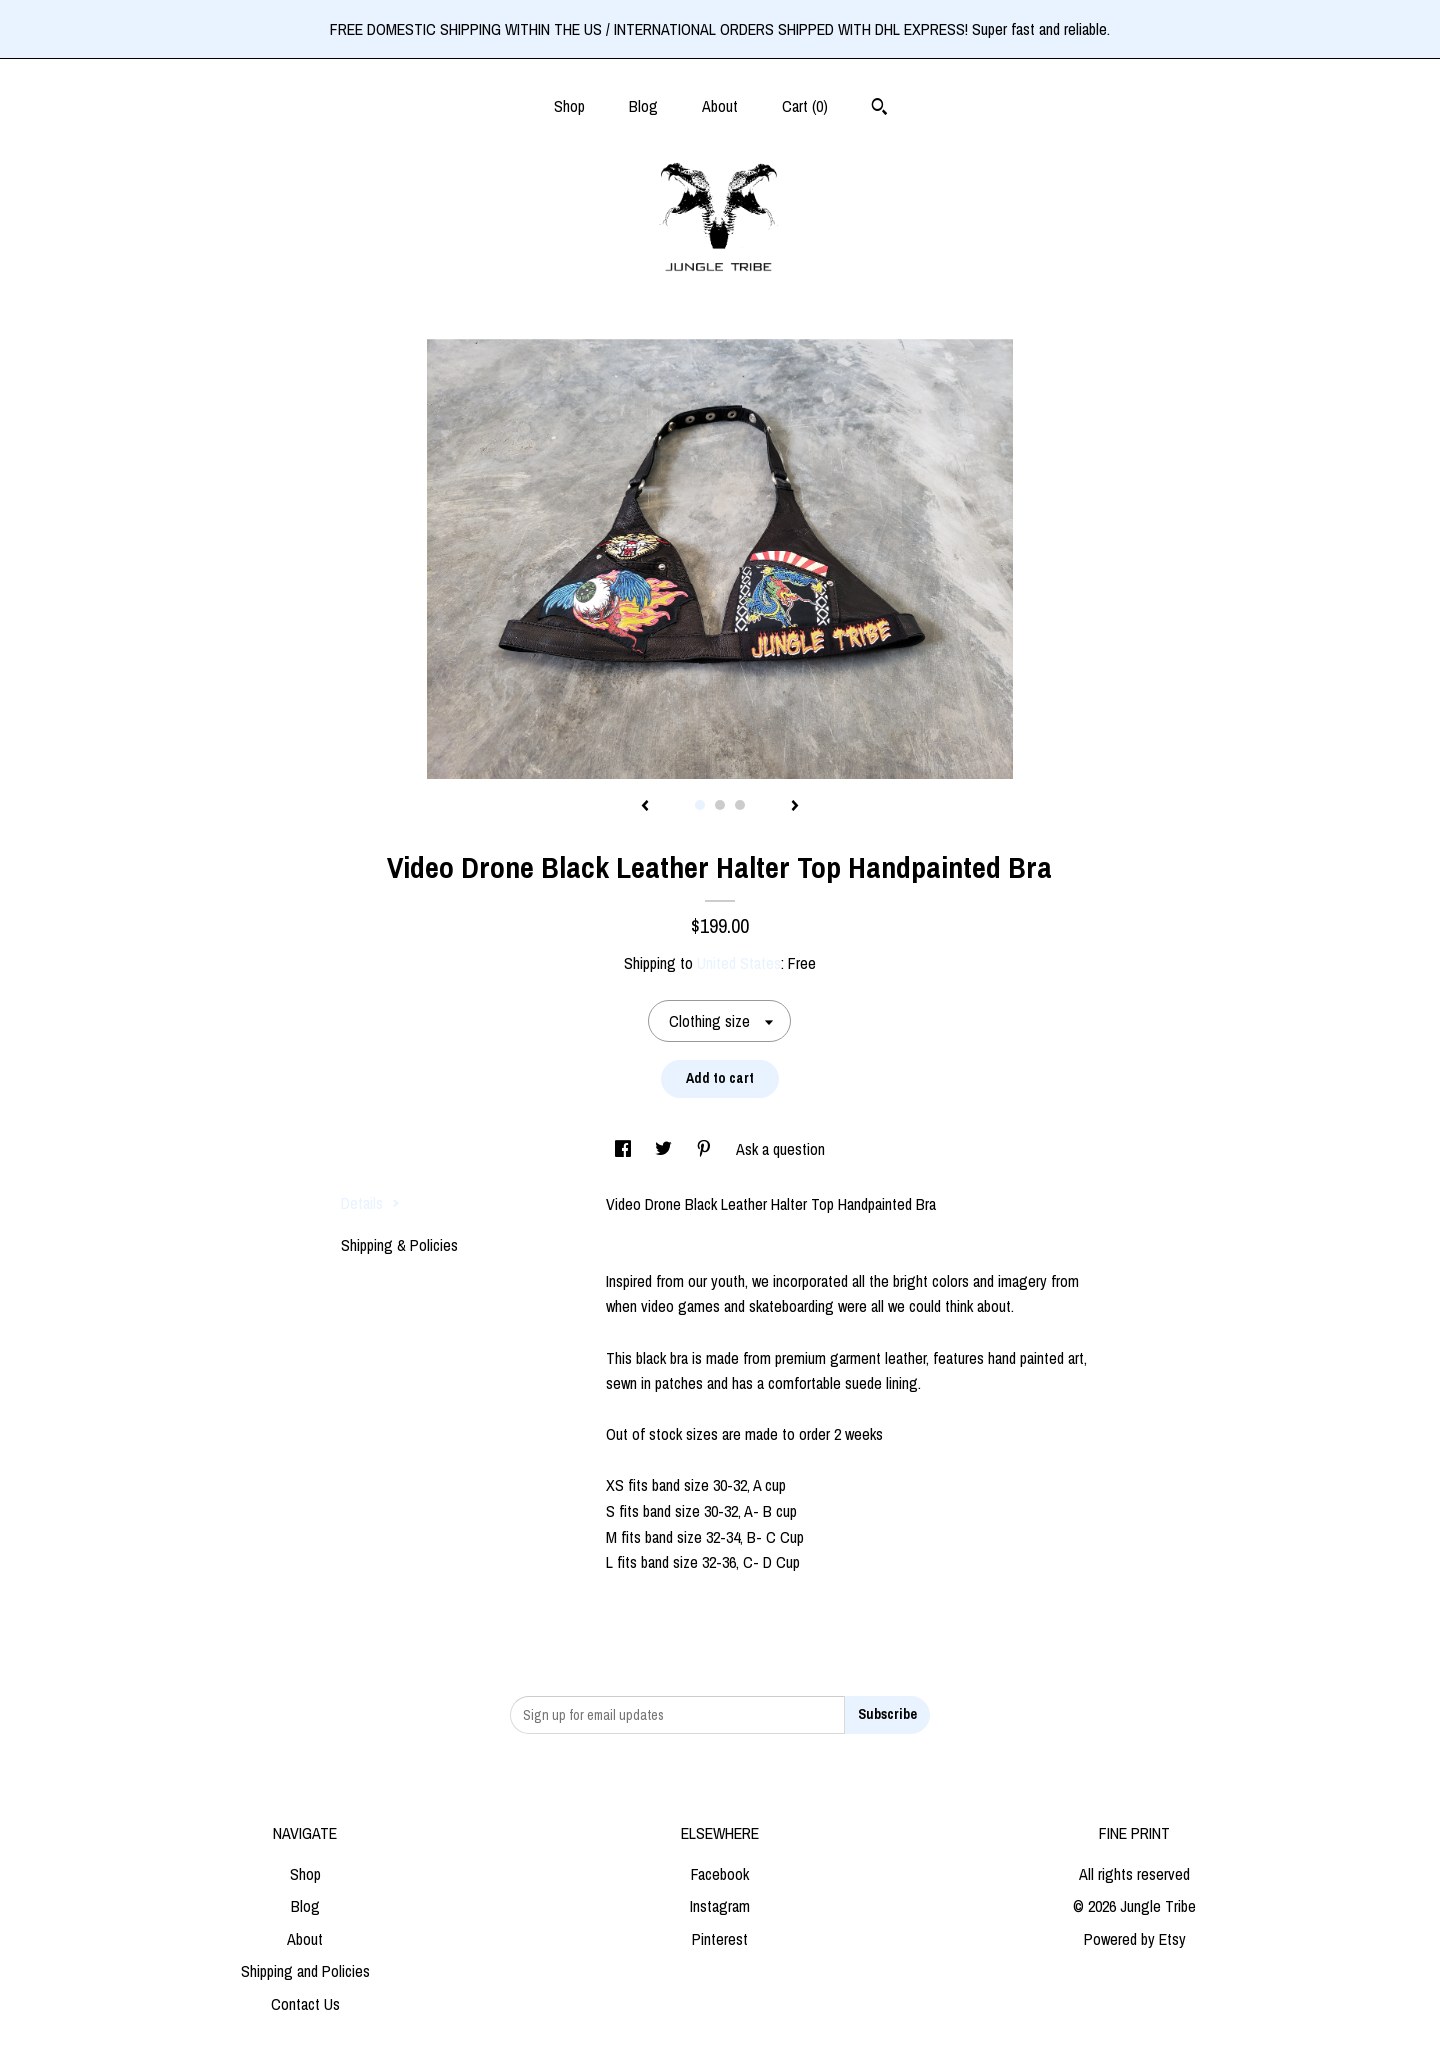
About (720, 106)
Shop (569, 106)
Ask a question (780, 1149)
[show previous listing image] (645, 807)
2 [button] (720, 805)
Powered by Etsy (1135, 1939)
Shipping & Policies (399, 1245)
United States (739, 963)
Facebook (720, 1874)
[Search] (879, 109)
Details (370, 1203)
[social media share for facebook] (625, 1149)
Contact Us (305, 2004)
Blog (643, 106)
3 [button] (740, 805)
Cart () (805, 106)
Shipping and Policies (305, 1971)
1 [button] (700, 805)
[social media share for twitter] (665, 1149)
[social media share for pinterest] (706, 1149)
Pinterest (720, 1939)
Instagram (720, 1906)
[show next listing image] (795, 807)
